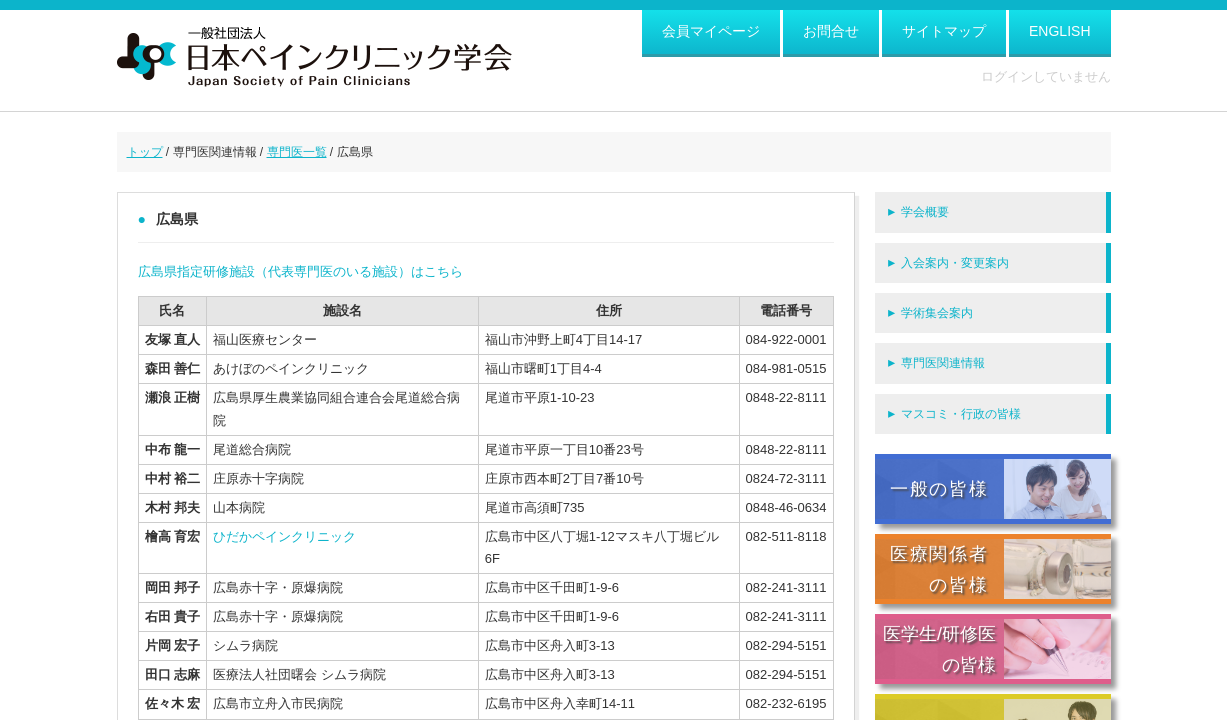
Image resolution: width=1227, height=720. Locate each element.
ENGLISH (1059, 31)
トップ (145, 152)
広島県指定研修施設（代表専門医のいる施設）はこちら (300, 271)
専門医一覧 (297, 152)
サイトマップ (944, 31)
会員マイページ (711, 31)
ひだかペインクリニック (284, 536)
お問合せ (831, 31)
